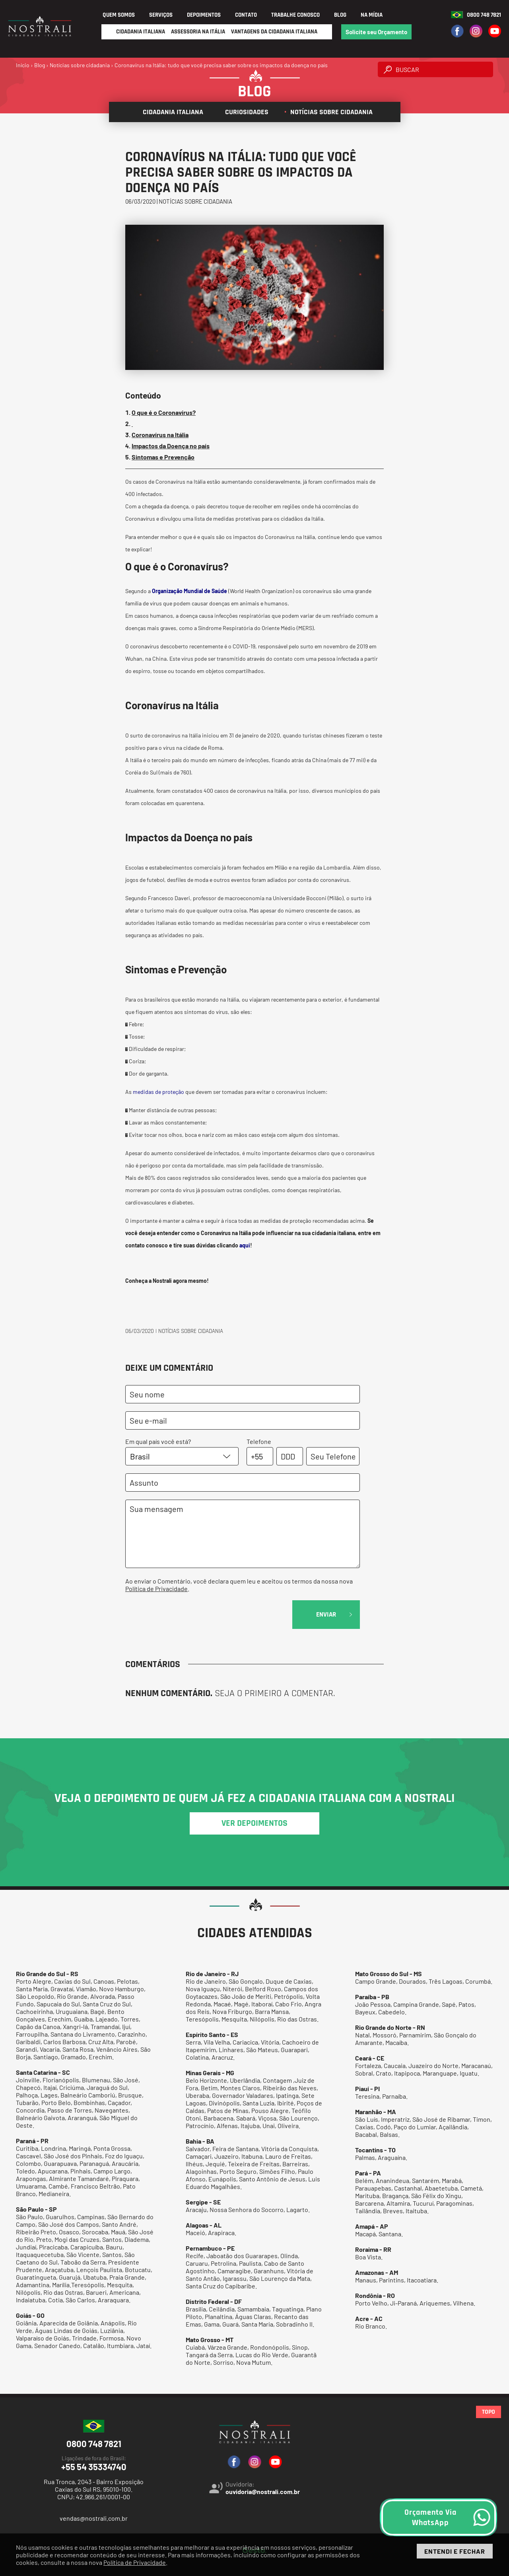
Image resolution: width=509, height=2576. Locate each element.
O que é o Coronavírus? (164, 412)
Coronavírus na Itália (160, 434)
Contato (246, 15)
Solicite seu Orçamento (376, 31)
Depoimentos (204, 15)
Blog (340, 15)
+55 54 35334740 (94, 2463)
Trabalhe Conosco (295, 15)
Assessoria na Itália (198, 31)
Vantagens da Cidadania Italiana (274, 31)
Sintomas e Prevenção (163, 457)
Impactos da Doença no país (171, 445)
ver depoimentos (254, 1823)
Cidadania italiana (170, 112)
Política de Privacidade (156, 1588)
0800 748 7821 (484, 15)
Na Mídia (372, 15)
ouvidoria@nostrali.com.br (262, 2491)
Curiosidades (243, 112)
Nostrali (162, 1280)
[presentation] (185, 1615)
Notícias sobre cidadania (328, 112)
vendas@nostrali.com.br (94, 2518)
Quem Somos (119, 15)
